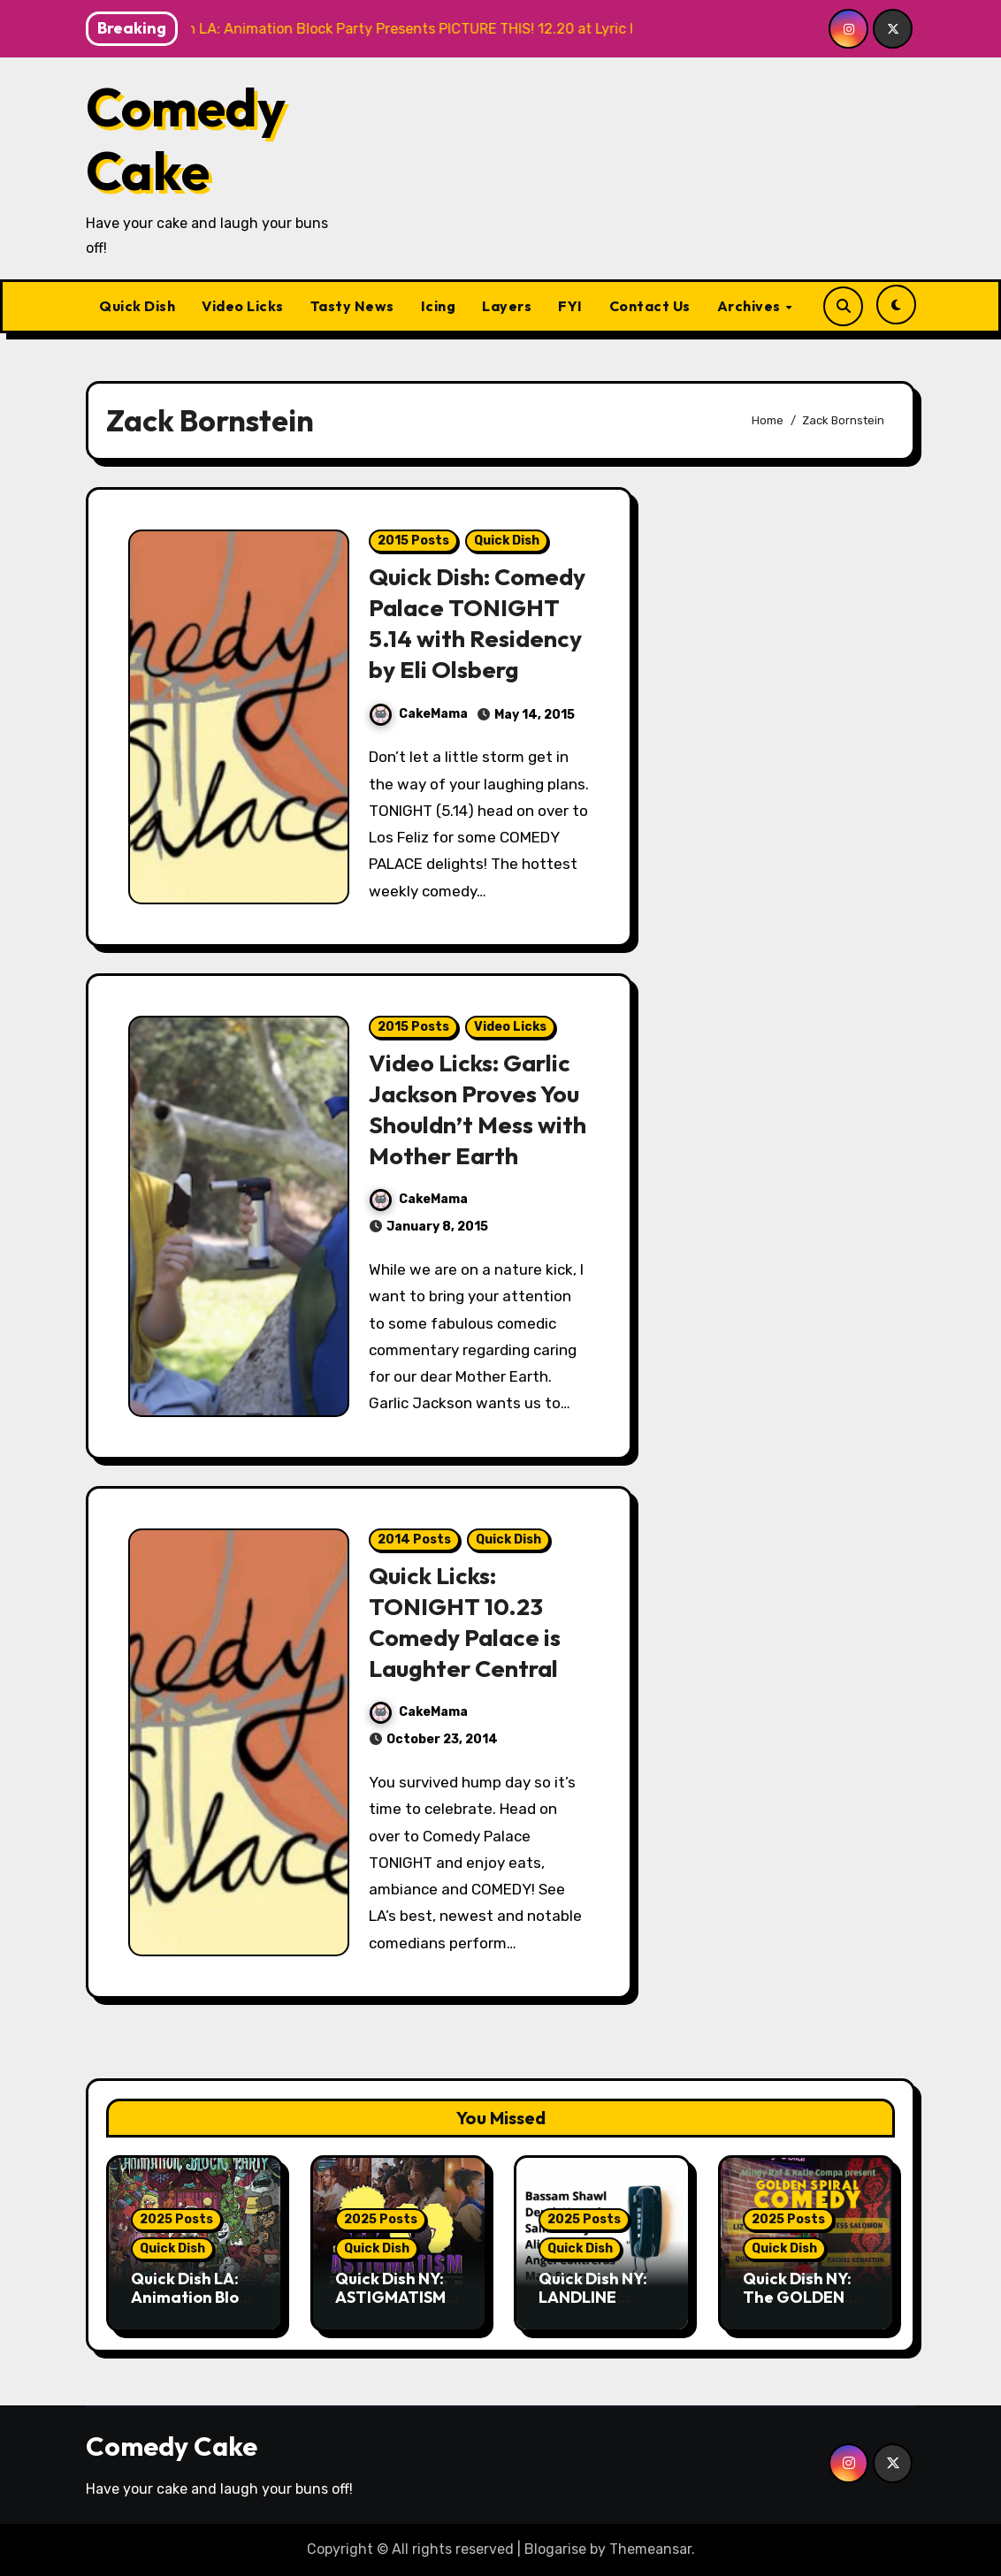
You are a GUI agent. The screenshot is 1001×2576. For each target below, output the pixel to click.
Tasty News (352, 306)
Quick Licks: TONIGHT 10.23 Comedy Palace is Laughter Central (466, 1621)
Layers (506, 306)
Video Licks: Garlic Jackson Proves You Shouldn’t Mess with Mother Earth (477, 1109)
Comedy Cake (186, 138)
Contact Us (650, 306)
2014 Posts (414, 1539)
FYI (570, 306)
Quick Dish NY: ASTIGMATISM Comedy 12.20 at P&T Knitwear (398, 2307)
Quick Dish (137, 306)
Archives (750, 306)
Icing (438, 306)
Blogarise (555, 2549)
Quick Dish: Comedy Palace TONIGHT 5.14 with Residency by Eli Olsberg (477, 622)
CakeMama (419, 713)
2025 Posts (176, 2219)
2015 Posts (413, 540)
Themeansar (650, 2549)
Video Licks (243, 306)
